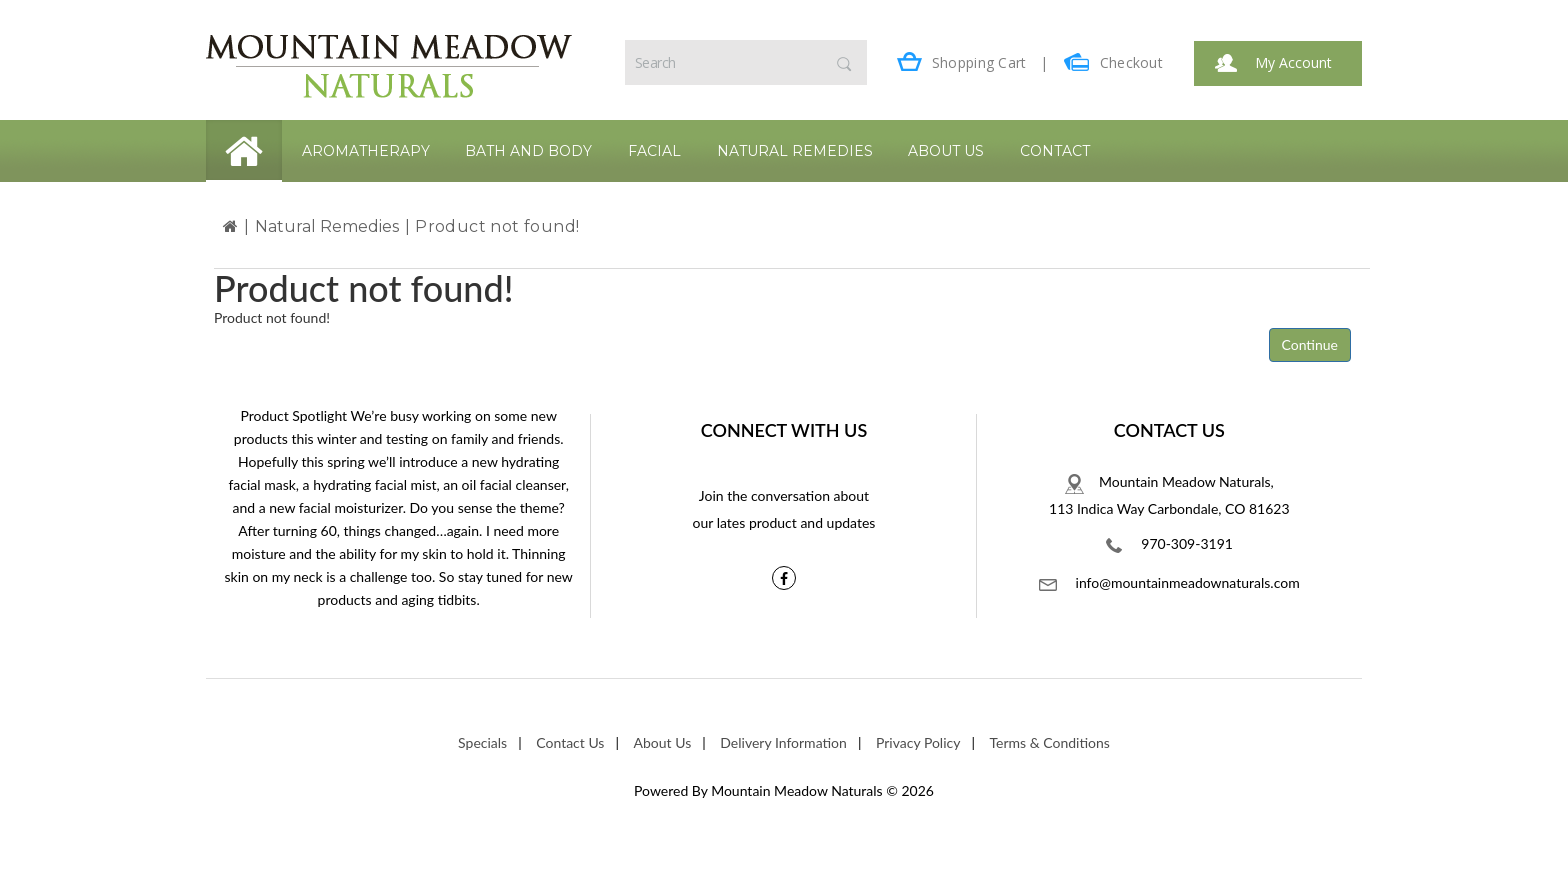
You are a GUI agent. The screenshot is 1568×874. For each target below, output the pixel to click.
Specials (482, 742)
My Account (1273, 62)
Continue (1310, 344)
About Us (946, 151)
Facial (654, 151)
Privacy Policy (918, 742)
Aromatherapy (366, 151)
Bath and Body (528, 151)
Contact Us (570, 742)
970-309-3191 (1169, 544)
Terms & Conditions (1050, 742)
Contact (1055, 151)
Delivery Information (783, 742)
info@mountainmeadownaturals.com (1169, 582)
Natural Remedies (795, 151)
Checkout (1113, 62)
